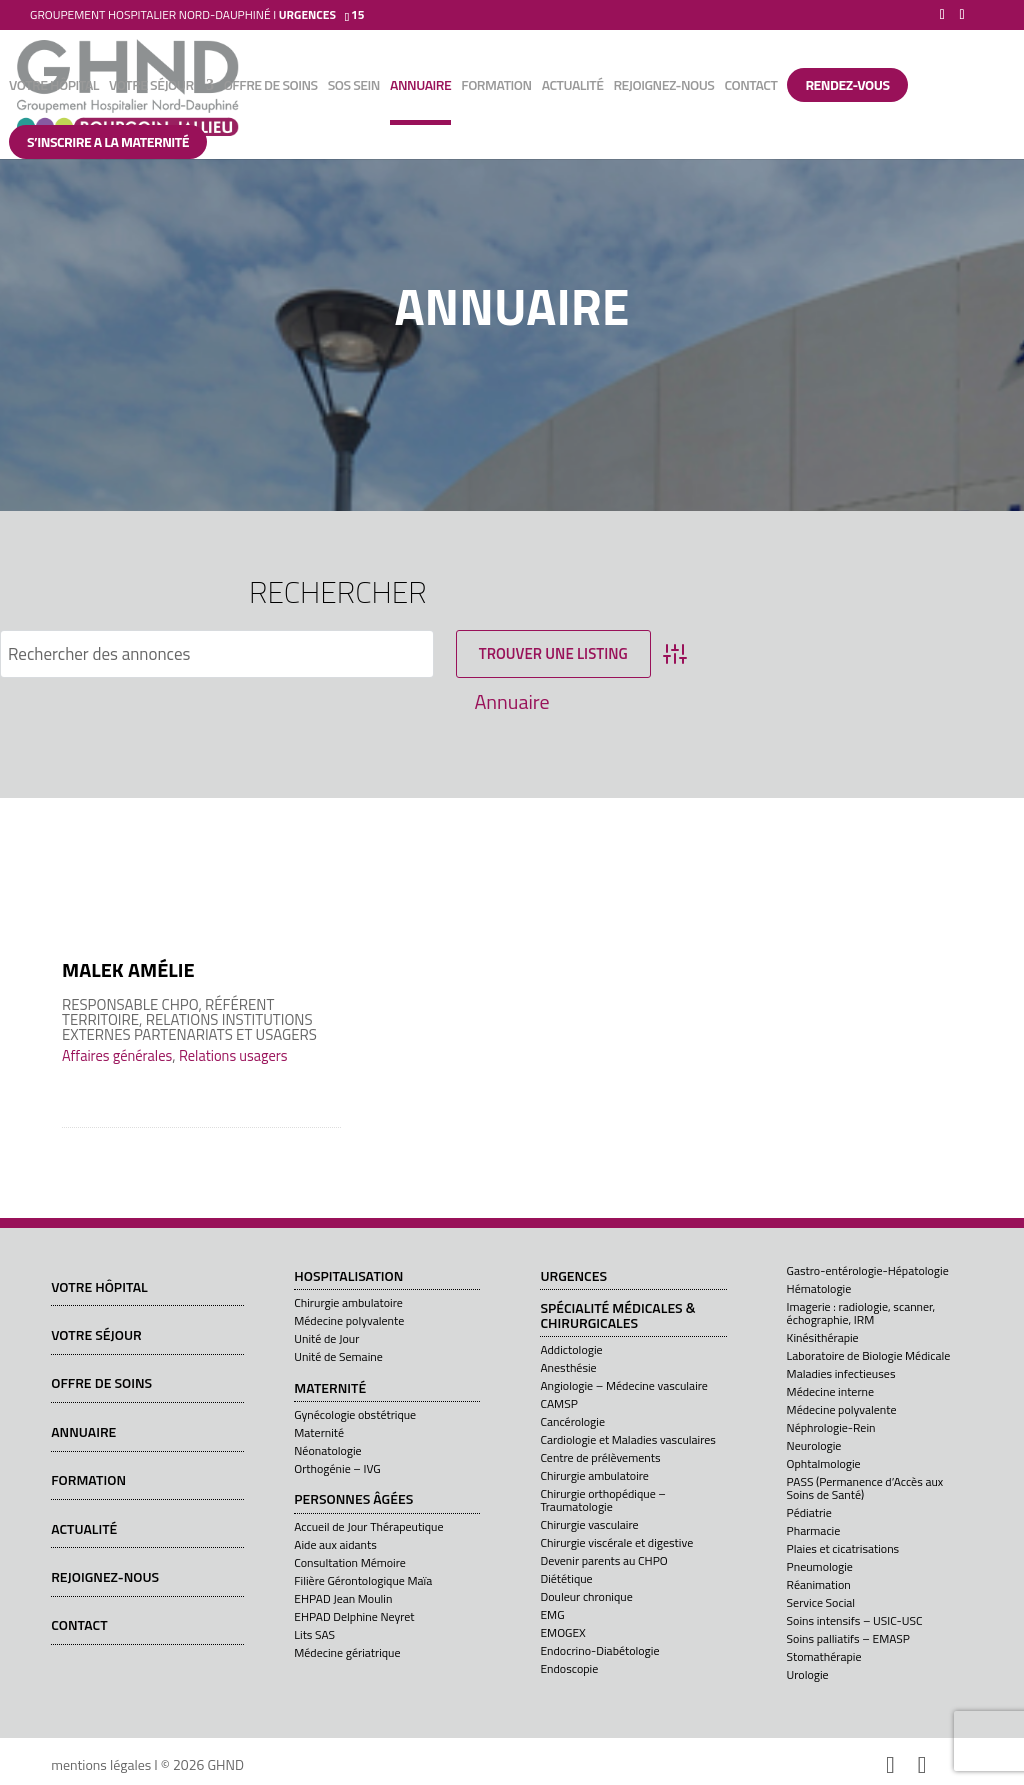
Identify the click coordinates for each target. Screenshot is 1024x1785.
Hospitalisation (348, 1277)
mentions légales (101, 1764)
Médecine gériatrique (347, 1652)
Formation (496, 86)
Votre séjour (151, 86)
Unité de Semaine (338, 1356)
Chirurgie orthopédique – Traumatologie (603, 1500)
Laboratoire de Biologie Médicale (869, 1355)
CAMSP (558, 1403)
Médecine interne (830, 1391)
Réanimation (819, 1584)
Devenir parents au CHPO (603, 1560)
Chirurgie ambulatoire (348, 1302)
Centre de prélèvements (600, 1457)
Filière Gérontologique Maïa (363, 1580)
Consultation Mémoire (350, 1562)
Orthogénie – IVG (337, 1468)
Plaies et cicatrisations (843, 1548)
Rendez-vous (847, 84)
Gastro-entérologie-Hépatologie (868, 1270)
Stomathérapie (824, 1656)
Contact (751, 86)
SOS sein (354, 86)
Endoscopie (569, 1668)
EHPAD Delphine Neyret (354, 1616)
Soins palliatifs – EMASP (848, 1638)
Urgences (573, 1277)
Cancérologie (572, 1421)
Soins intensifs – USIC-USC (855, 1620)
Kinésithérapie (823, 1337)
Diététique (566, 1578)
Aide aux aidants (335, 1544)
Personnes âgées (353, 1500)
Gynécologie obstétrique (355, 1414)
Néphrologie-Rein (831, 1427)
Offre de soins (271, 86)
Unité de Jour (326, 1338)
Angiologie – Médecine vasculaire (623, 1385)
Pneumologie (820, 1566)
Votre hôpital (54, 86)
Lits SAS (314, 1634)
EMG (552, 1614)
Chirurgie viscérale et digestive (616, 1542)
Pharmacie (814, 1530)
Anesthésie (568, 1367)
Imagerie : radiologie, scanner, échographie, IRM (861, 1313)
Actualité (573, 86)
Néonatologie (327, 1450)
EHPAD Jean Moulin (343, 1598)
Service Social (821, 1602)
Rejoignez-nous (663, 86)
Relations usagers (233, 1056)
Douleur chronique (586, 1596)
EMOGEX (562, 1632)
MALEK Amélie (128, 969)
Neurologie (814, 1445)
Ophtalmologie (824, 1463)
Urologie (808, 1674)
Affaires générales (117, 1056)
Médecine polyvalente (349, 1320)
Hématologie (819, 1288)
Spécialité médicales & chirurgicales (617, 1316)
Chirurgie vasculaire (589, 1524)
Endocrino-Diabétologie (599, 1650)
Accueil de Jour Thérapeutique (368, 1526)
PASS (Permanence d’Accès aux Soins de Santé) (865, 1488)
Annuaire (420, 86)
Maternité (330, 1389)
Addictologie (571, 1349)
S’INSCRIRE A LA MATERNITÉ (108, 141)
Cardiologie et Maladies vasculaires (627, 1439)
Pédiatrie (809, 1512)
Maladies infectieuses (841, 1373)
